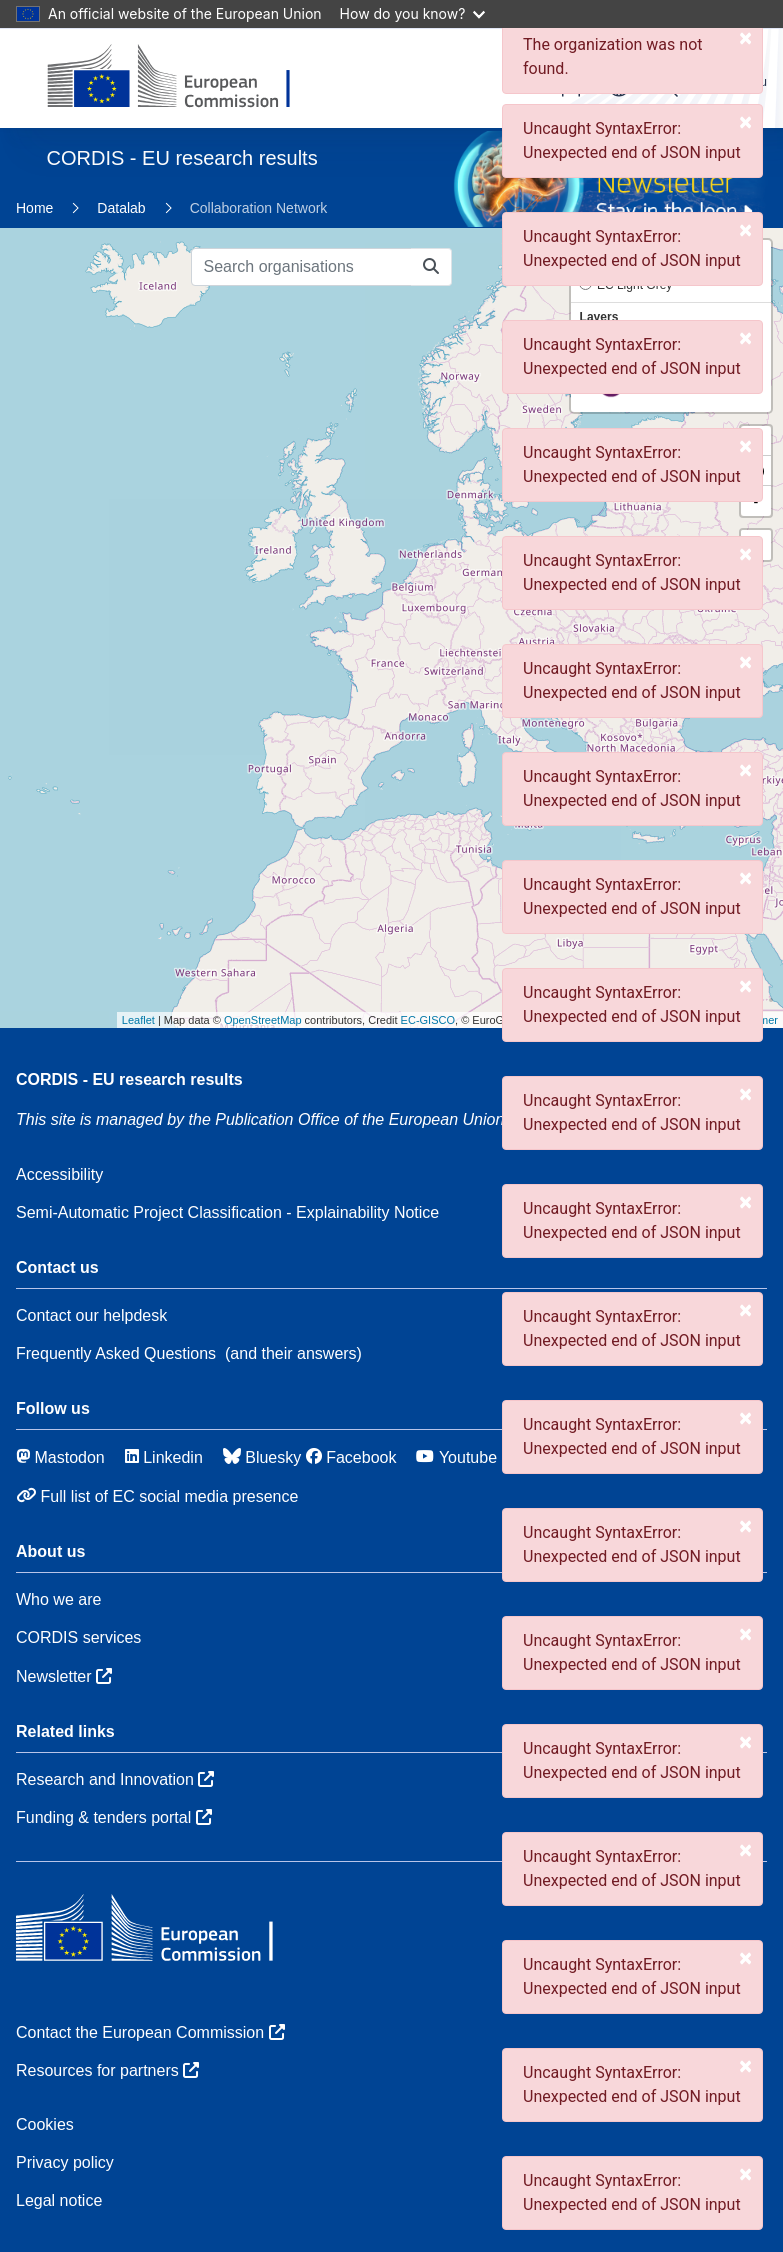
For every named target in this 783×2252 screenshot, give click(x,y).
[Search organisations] (301, 267)
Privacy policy (65, 2162)
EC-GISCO (428, 1020)
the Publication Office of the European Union (357, 1119)
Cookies (45, 2124)
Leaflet (138, 1020)
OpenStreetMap (263, 1020)
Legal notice (59, 2200)
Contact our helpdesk (91, 1315)
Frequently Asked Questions (116, 1353)
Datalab (121, 208)
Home (34, 208)
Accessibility (59, 1174)
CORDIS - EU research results (129, 1079)
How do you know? (413, 13)
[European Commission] (184, 78)
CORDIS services (78, 1637)
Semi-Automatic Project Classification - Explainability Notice (227, 1212)
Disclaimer (752, 1020)
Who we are (58, 1599)
